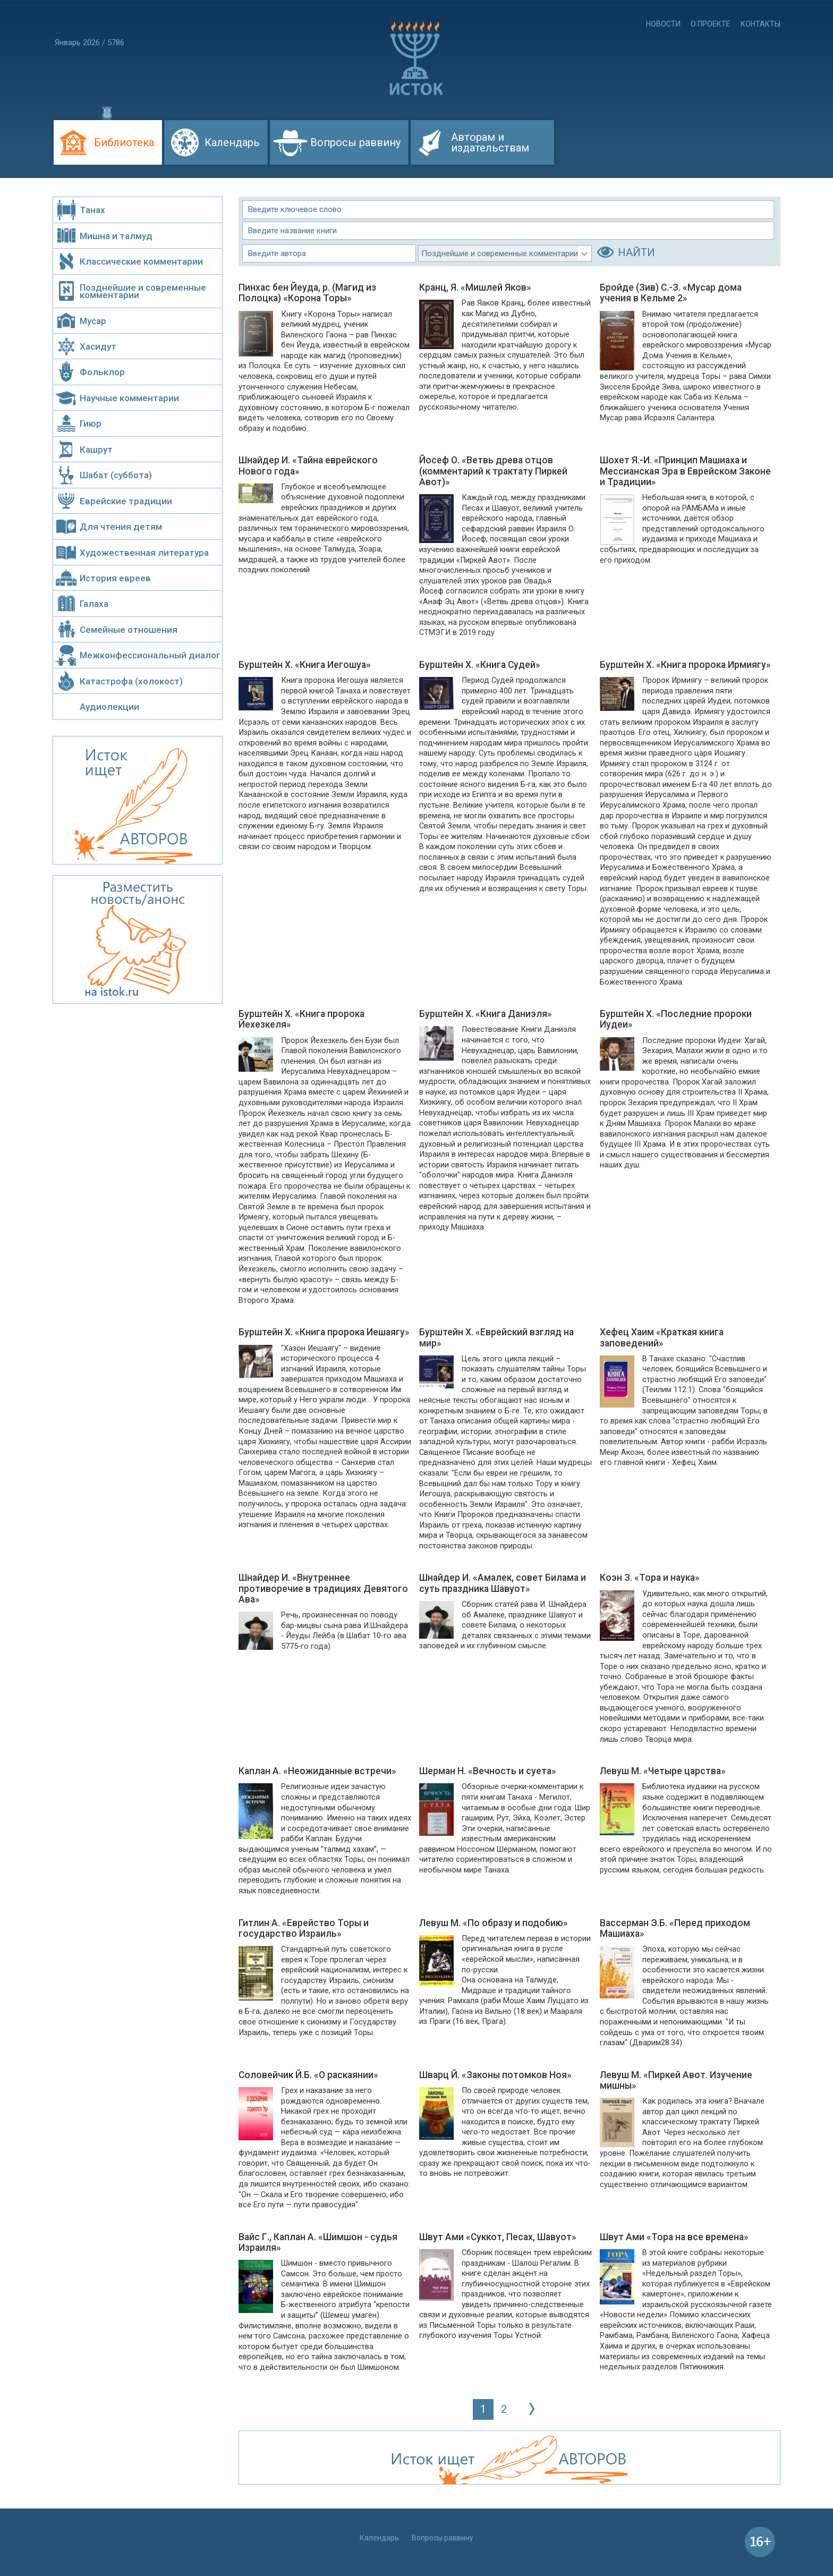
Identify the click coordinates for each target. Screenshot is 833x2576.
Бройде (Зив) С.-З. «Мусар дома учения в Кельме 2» (671, 292)
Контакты (760, 24)
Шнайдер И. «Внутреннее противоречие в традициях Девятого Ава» (323, 1588)
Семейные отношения (128, 629)
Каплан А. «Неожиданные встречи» (317, 1771)
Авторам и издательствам (490, 142)
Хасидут (98, 346)
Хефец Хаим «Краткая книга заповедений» (662, 1337)
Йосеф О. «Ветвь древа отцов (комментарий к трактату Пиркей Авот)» (493, 471)
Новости (663, 24)
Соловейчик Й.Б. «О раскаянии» (308, 2075)
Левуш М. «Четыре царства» (663, 1771)
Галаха (94, 603)
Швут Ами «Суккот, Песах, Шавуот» (497, 2237)
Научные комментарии (129, 398)
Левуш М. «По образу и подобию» (493, 1923)
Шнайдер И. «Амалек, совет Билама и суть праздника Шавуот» (502, 1583)
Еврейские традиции (126, 501)
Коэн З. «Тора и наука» (650, 1577)
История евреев (115, 578)
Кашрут (96, 449)
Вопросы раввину (355, 142)
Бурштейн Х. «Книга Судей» (479, 664)
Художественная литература (144, 552)
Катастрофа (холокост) (131, 681)
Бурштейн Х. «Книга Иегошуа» (305, 664)
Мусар (93, 321)
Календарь (232, 142)
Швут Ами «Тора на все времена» (674, 2237)
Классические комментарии (141, 261)
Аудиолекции (109, 706)
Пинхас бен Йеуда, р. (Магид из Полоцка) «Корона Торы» (307, 292)
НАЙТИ (636, 252)
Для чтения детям (121, 526)
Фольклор (102, 372)
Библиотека (124, 142)
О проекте (710, 24)
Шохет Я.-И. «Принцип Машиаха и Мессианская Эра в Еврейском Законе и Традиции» (685, 471)
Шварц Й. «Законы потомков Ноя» (495, 2075)
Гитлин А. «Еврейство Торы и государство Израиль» (304, 1928)
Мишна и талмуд (116, 236)
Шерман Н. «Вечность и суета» (487, 1771)
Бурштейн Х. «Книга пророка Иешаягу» (324, 1332)
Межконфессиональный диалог (150, 655)
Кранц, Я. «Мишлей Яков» (475, 287)
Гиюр (90, 423)
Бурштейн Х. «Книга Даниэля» (485, 1014)
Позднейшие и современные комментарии (143, 291)
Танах (92, 210)
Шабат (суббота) (116, 475)
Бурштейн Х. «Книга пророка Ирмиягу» (685, 664)
